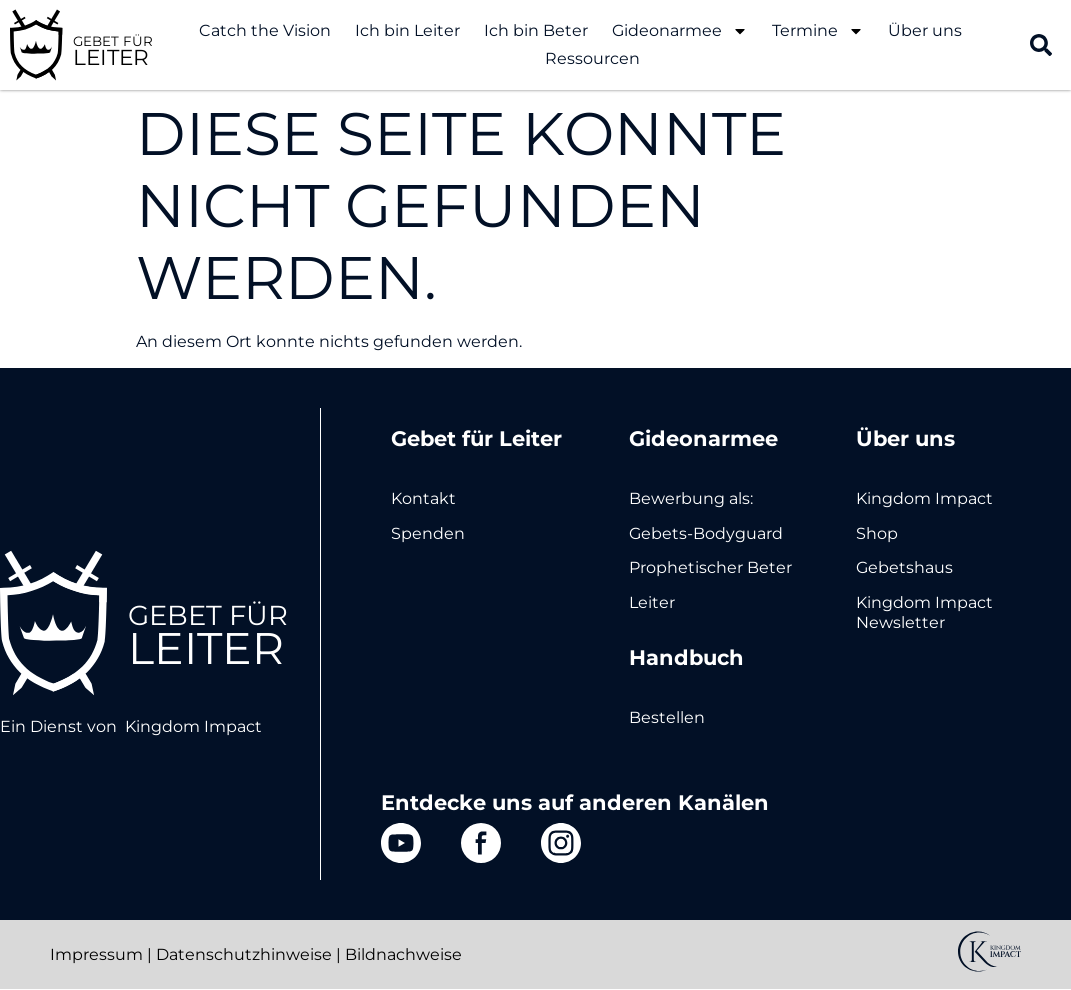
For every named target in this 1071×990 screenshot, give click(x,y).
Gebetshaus (904, 567)
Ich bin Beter (536, 30)
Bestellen (667, 717)
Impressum (96, 954)
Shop (877, 533)
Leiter (652, 602)
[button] (1041, 45)
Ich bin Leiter (407, 30)
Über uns (925, 30)
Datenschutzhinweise (244, 954)
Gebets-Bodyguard (706, 533)
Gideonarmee (680, 31)
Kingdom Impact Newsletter (924, 612)
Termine (818, 31)
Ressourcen (592, 58)
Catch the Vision (265, 30)
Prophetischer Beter (710, 567)
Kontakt (423, 498)
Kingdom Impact (193, 726)
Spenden (428, 533)
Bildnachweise (403, 954)
